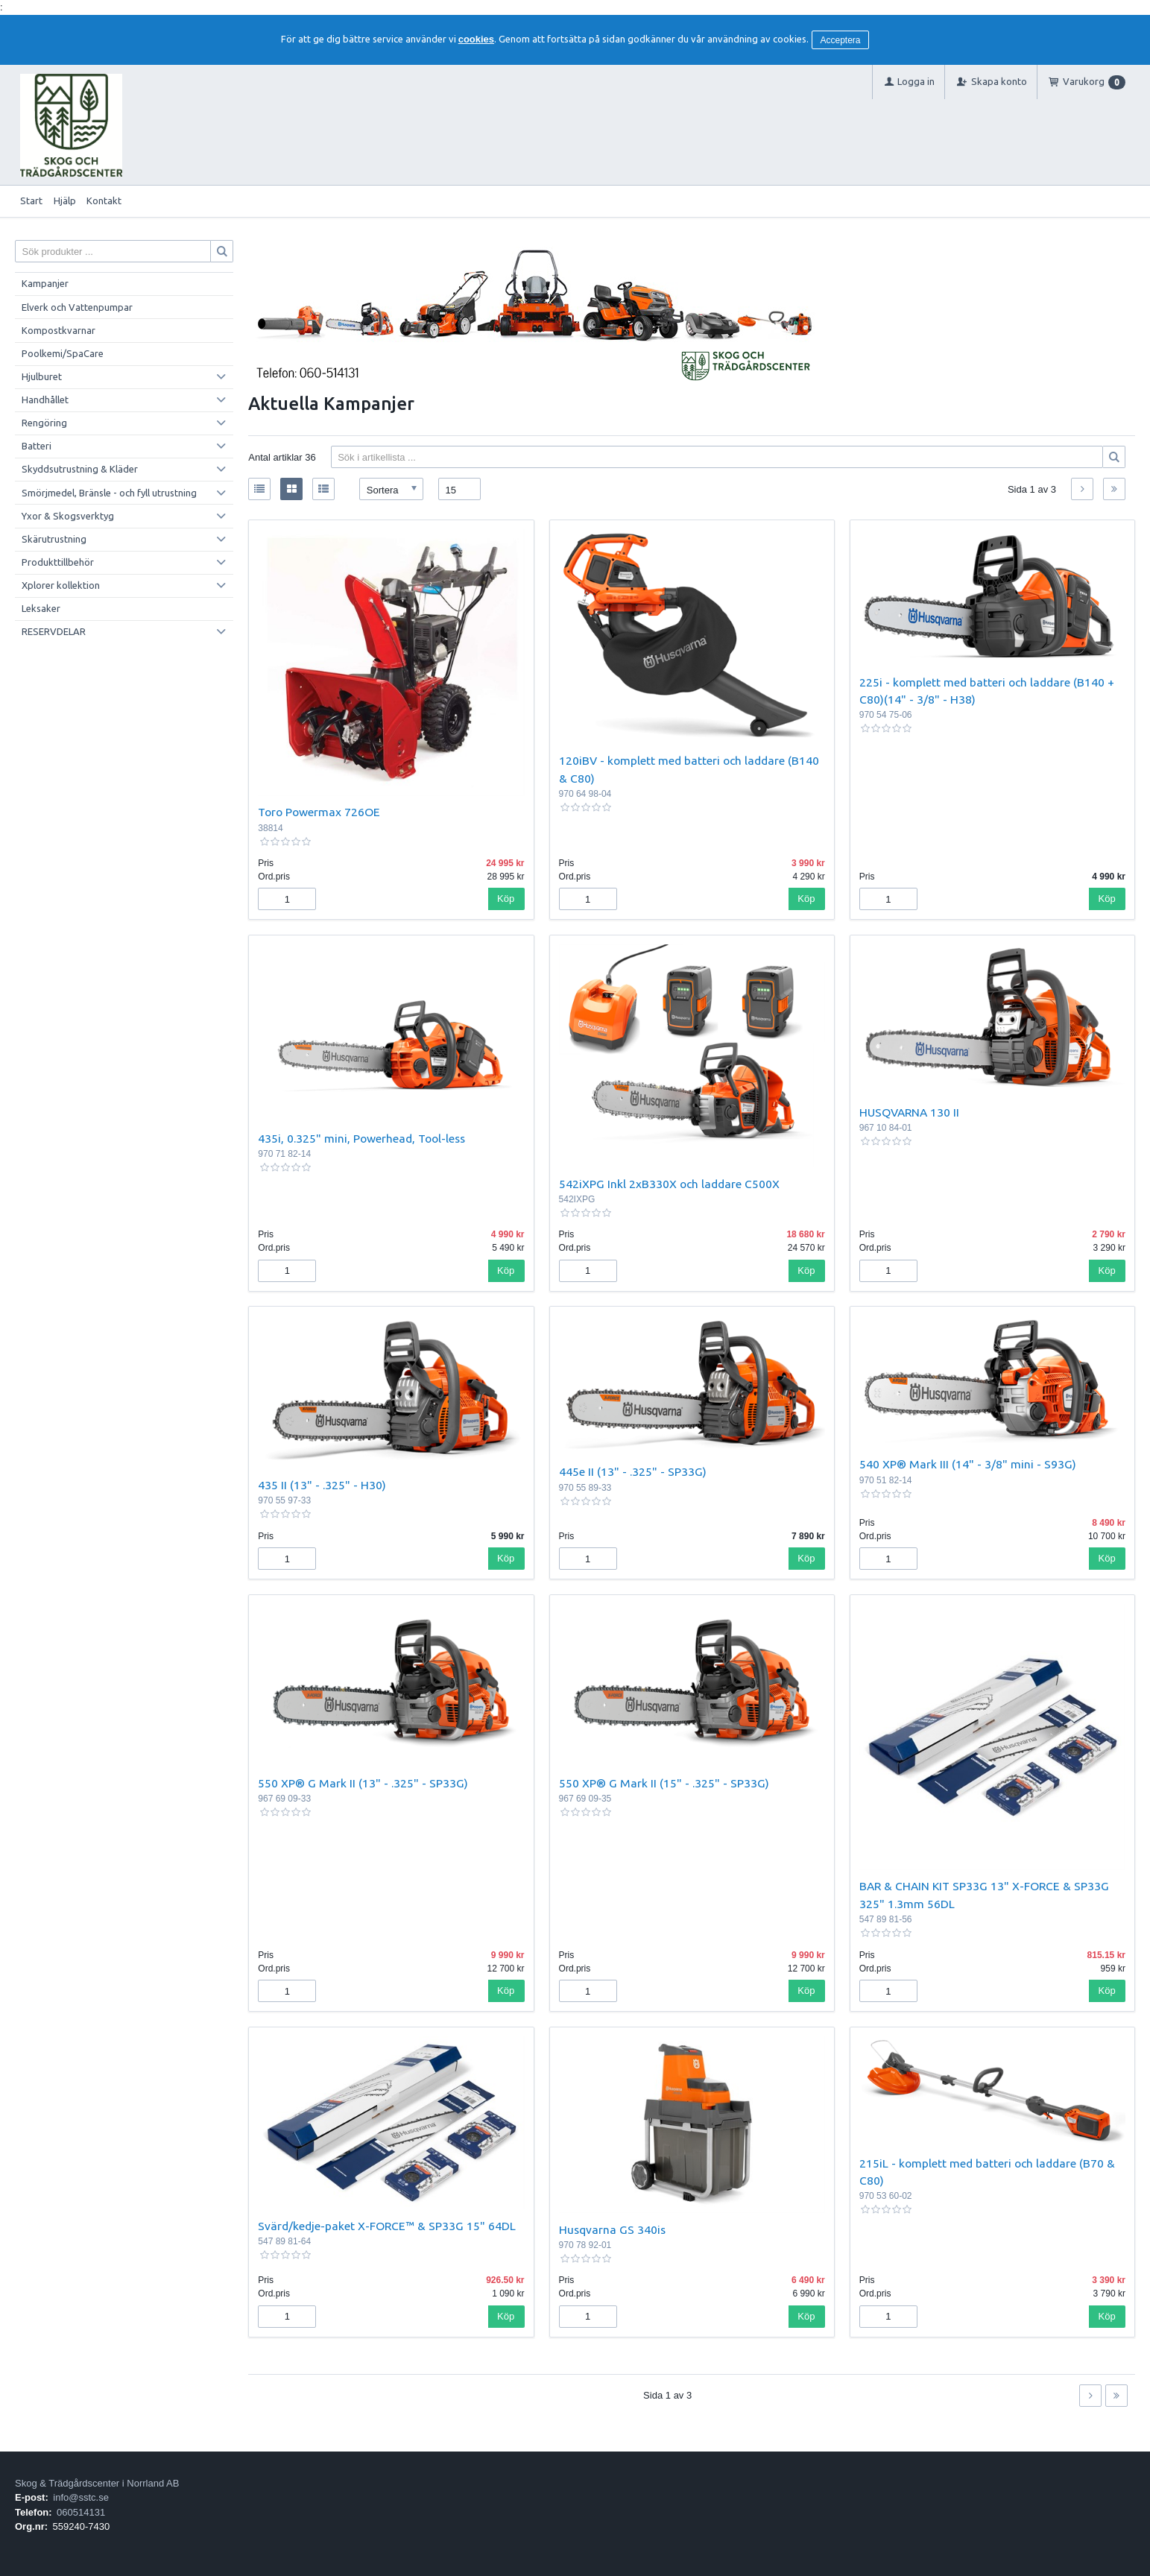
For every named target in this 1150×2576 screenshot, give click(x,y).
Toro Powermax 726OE (319, 811)
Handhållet (45, 399)
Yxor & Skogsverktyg (68, 516)
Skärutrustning (54, 539)
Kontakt (103, 200)
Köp (505, 898)
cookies (476, 39)
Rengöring (44, 422)
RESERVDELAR (54, 631)
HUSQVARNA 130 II (909, 1112)
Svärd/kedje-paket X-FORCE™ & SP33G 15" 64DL (387, 2225)
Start (31, 200)
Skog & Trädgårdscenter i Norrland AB (97, 2483)
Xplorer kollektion (61, 585)
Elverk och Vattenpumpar (77, 307)
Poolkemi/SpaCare (63, 353)
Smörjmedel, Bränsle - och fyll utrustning (109, 492)
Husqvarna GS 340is (612, 2229)
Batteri (36, 446)
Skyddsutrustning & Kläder (80, 469)
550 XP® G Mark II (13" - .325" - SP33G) (363, 1783)
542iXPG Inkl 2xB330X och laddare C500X (669, 1183)
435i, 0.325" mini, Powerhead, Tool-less (361, 1138)
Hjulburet (42, 376)
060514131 (81, 2512)
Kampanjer (45, 283)
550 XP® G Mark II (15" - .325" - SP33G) (664, 1783)
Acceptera (841, 40)
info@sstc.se (81, 2497)
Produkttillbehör (58, 562)
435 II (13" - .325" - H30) (322, 1484)
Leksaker (41, 608)
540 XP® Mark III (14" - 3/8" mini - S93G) (967, 1464)
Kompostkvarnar (58, 330)
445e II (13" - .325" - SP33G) (633, 1471)
